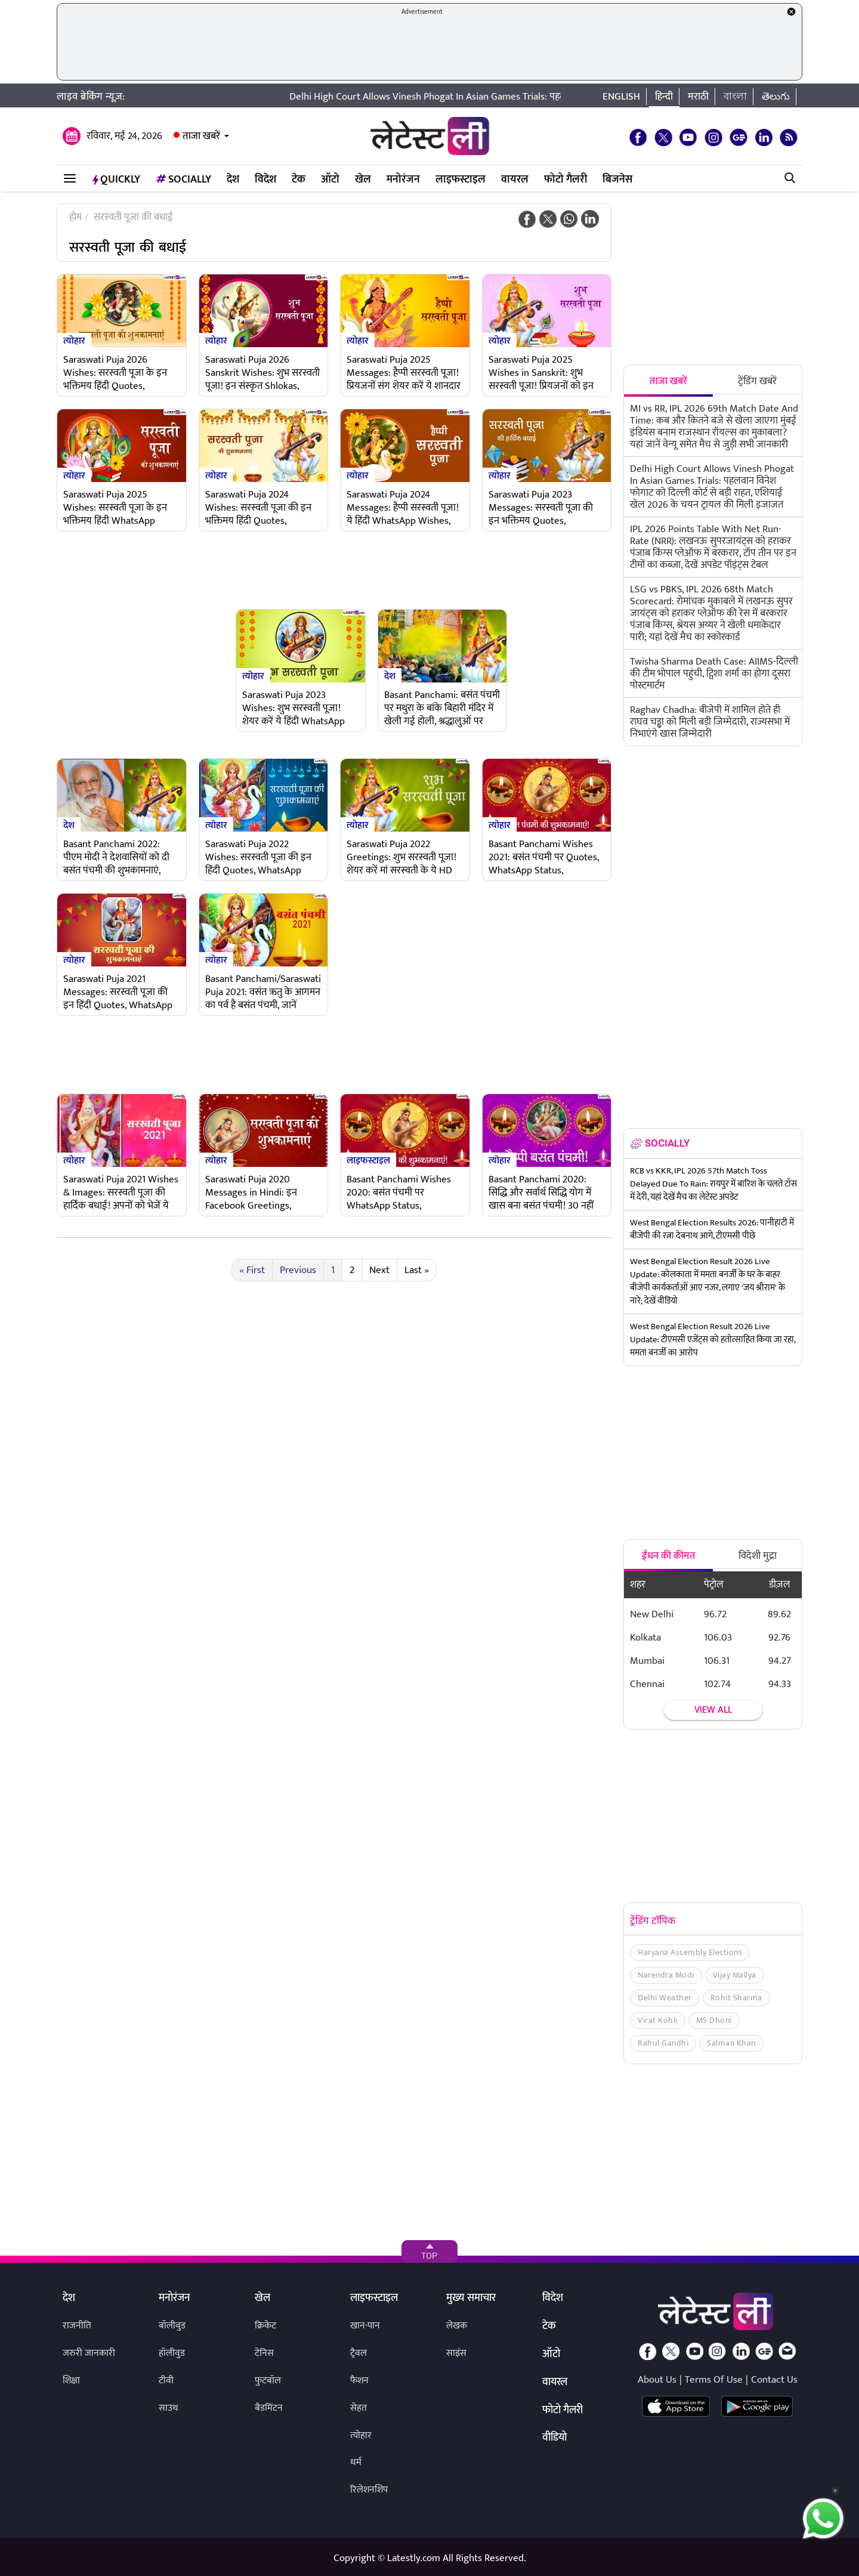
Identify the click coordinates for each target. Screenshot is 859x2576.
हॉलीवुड (172, 2353)
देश (233, 180)
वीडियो (554, 2438)
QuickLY (116, 180)
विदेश (265, 180)
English (621, 96)
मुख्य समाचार (471, 2299)
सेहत (358, 2408)
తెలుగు (776, 96)
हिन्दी (664, 96)
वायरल (515, 180)
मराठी (698, 96)
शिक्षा (71, 2381)
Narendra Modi (666, 1975)
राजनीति (77, 2326)
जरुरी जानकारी (89, 2353)
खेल (363, 180)
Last (416, 1270)
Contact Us (774, 2379)
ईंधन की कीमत (669, 1556)
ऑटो (330, 180)
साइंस (456, 2353)
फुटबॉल (268, 2381)
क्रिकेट (265, 2326)
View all (713, 1710)
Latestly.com (413, 2558)
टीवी (166, 2381)
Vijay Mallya (734, 1975)
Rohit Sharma (736, 1997)
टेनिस (264, 2353)
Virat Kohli (658, 2020)
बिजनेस (617, 180)
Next (379, 1270)
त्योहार (74, 340)
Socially (183, 180)
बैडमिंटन (269, 2408)
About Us (657, 2379)
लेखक (456, 2326)
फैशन (359, 2381)
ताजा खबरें (201, 136)
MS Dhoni (714, 2020)
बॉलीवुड (172, 2326)
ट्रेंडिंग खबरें (757, 381)
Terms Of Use (714, 2379)
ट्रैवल (358, 2353)
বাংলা (735, 96)
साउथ (168, 2408)
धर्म (355, 2462)
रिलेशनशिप (369, 2490)
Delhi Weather (665, 1997)
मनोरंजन (403, 180)
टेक (298, 180)
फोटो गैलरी (565, 180)
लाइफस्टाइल (460, 180)
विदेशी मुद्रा (758, 1556)
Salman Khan (731, 2043)
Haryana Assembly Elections (690, 1952)
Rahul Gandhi (663, 2043)
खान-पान (365, 2326)
